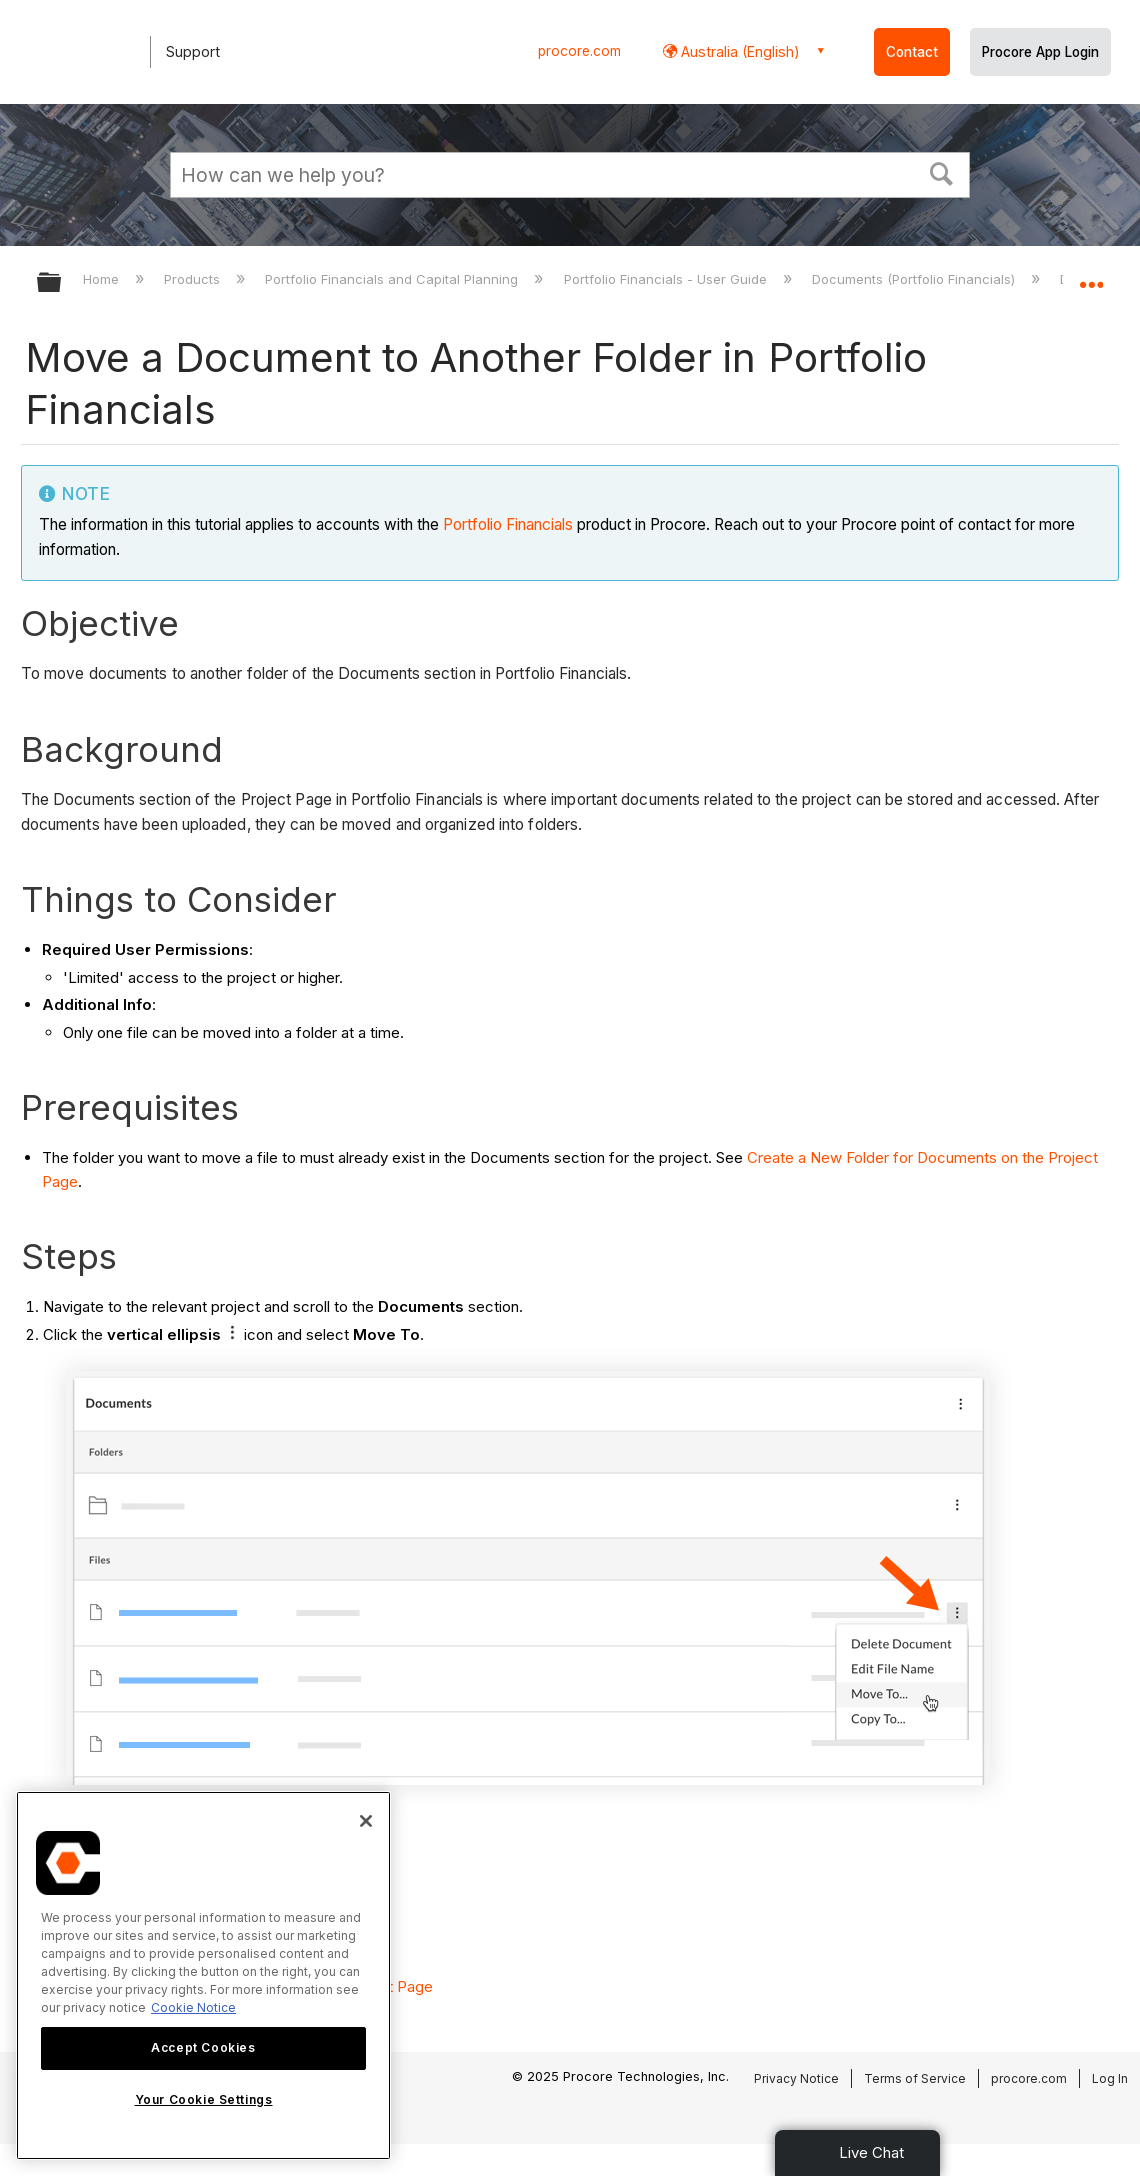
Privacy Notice (796, 2078)
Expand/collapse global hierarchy (62, 283)
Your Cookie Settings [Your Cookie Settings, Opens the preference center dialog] (204, 2099)
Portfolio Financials (508, 524)
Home (103, 279)
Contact (912, 52)
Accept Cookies (203, 2047)
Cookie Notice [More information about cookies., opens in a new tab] (193, 2007)
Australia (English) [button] (738, 51)
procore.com (579, 51)
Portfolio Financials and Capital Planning (393, 279)
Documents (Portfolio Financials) (915, 279)
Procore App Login (1040, 52)
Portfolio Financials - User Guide (667, 279)
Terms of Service (915, 2078)
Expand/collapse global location (1091, 276)
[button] (942, 172)
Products (194, 279)
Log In (1110, 2078)
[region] (203, 1975)
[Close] (366, 1821)
